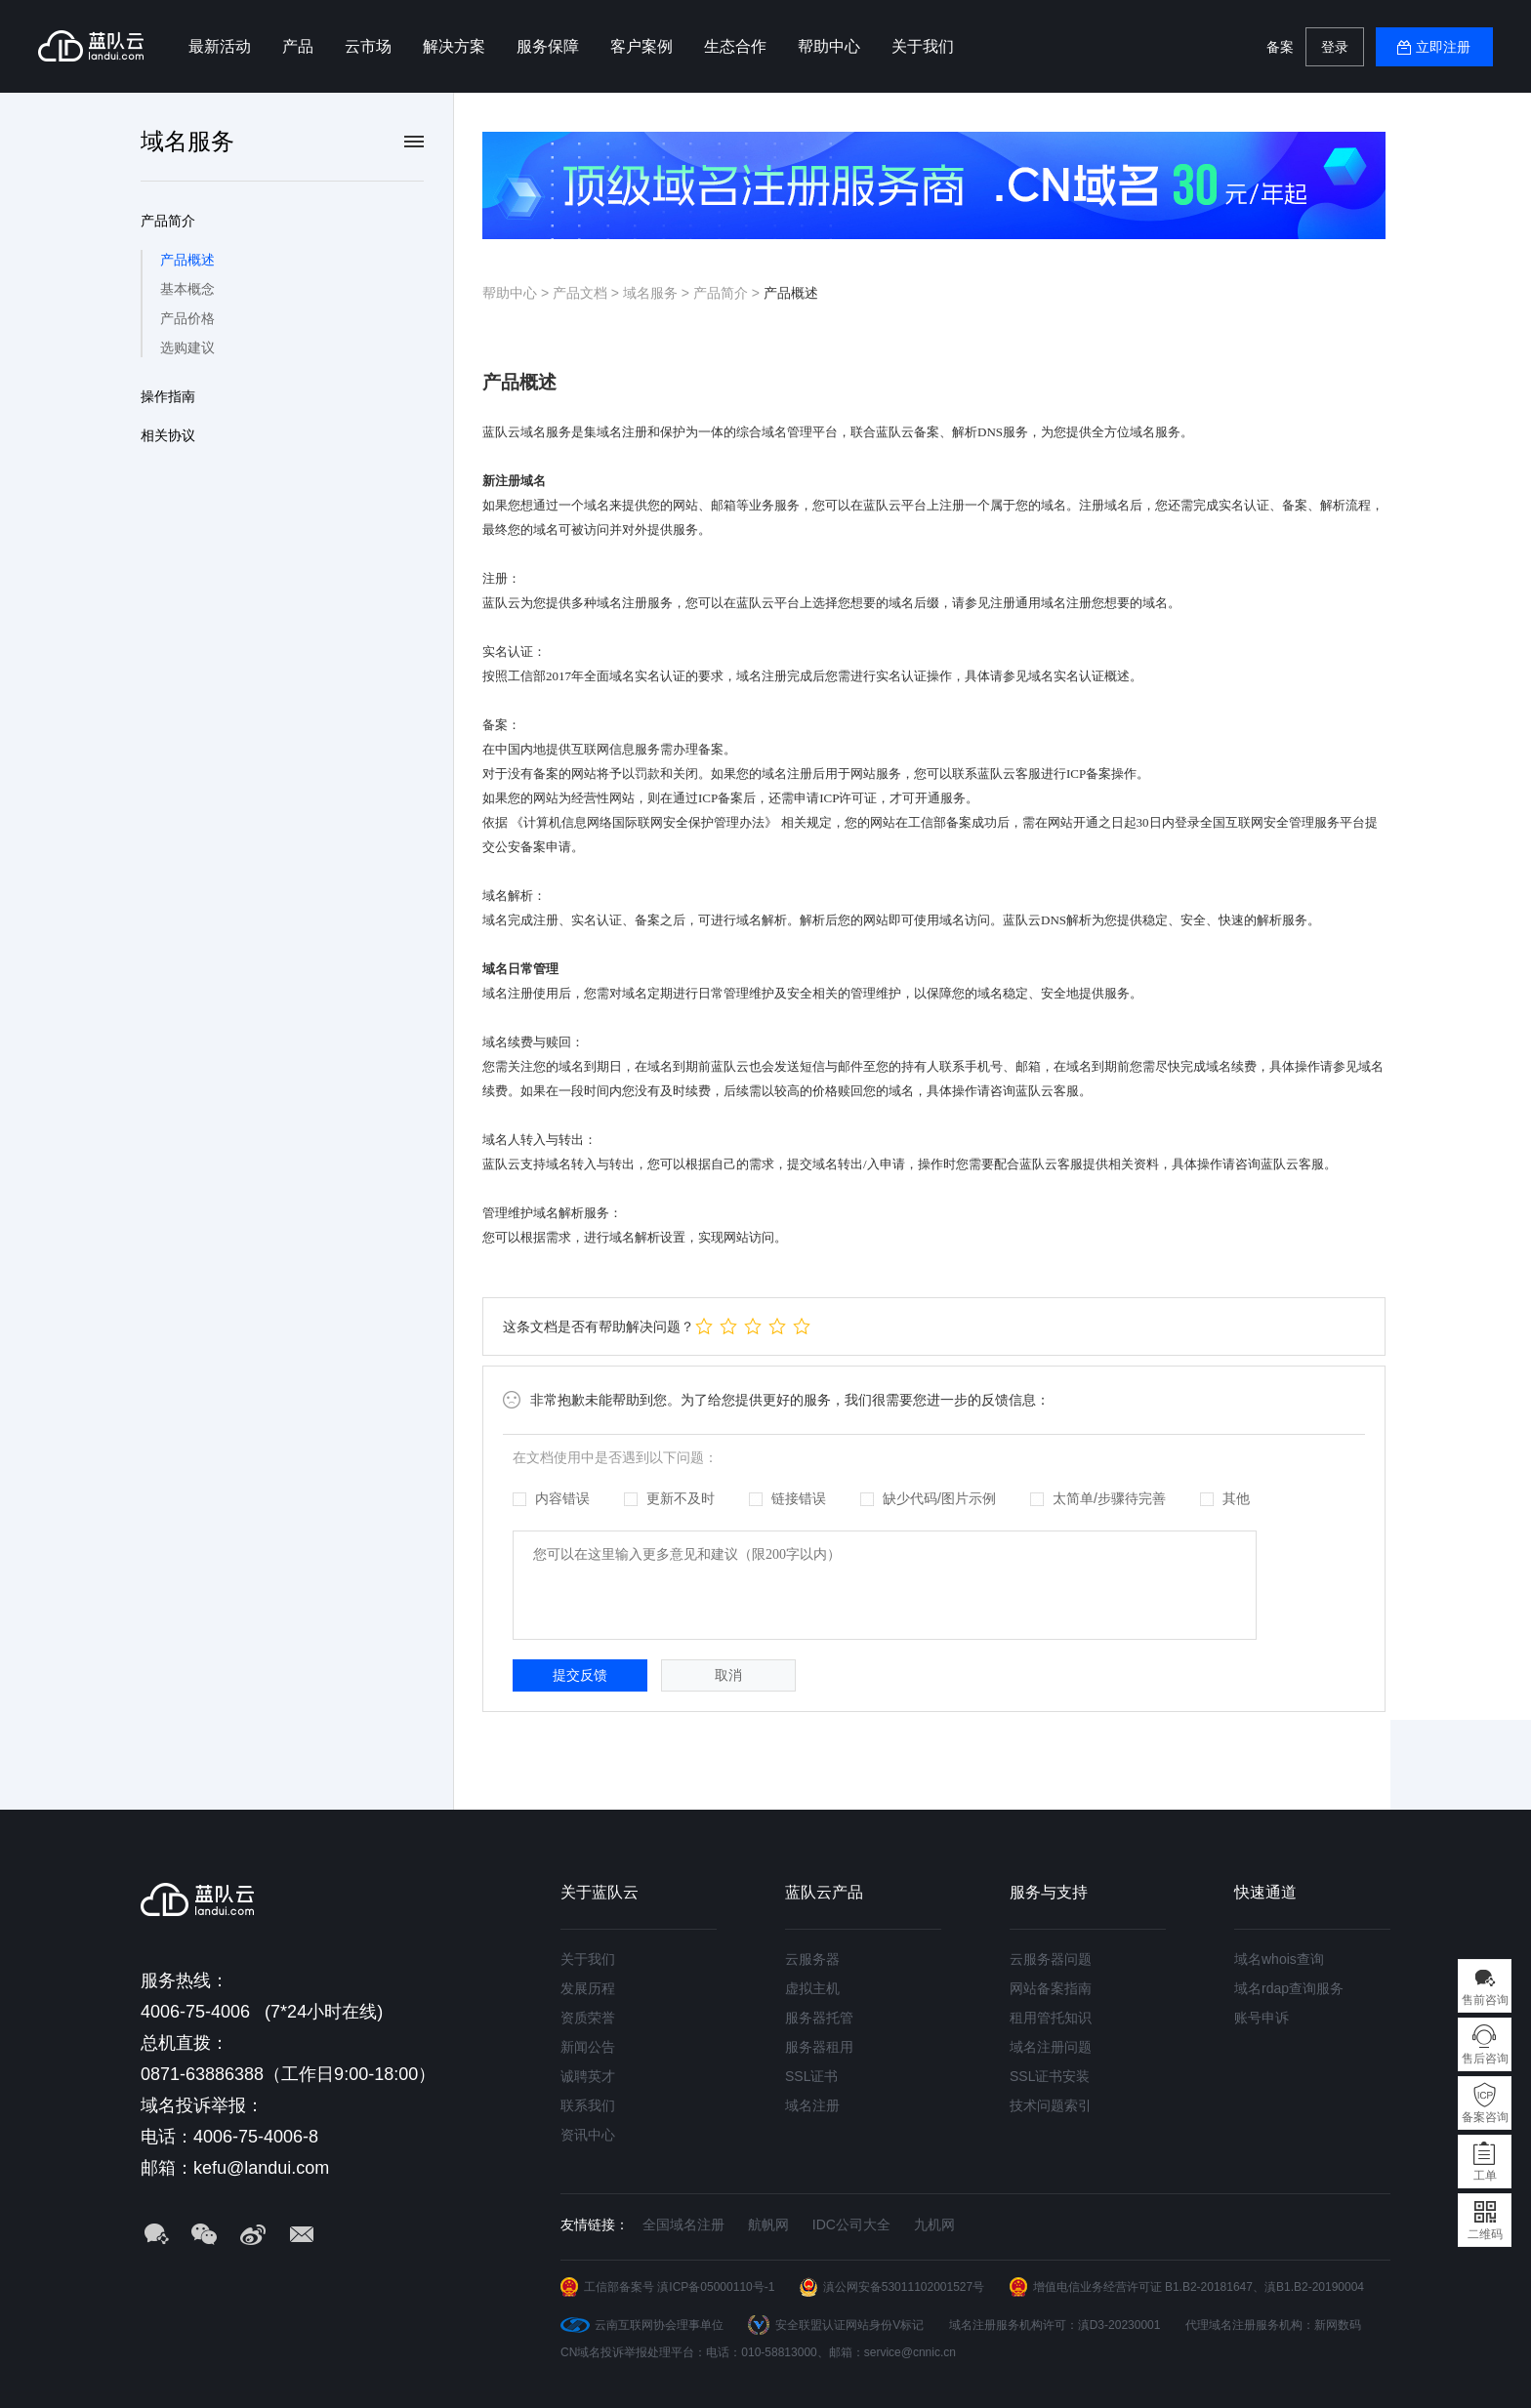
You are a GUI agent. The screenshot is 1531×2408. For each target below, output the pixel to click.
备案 (1280, 47)
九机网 (934, 2224)
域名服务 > (658, 293)
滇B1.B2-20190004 (1314, 2287)
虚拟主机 (812, 1988)
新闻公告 (587, 2047)
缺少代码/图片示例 (928, 1498)
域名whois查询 (1279, 1959)
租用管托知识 (1051, 2017)
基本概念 (187, 289)
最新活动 (219, 46)
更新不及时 (669, 1498)
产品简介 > (728, 293)
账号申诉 (1261, 2017)
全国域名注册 (683, 2224)
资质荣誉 (587, 2017)
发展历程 (587, 1988)
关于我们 (922, 46)
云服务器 (812, 1959)
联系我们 (587, 2105)
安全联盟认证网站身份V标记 (849, 2325)
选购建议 (187, 347)
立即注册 (1443, 47)
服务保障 (548, 46)
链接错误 (787, 1498)
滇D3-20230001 (1119, 2325)
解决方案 (454, 46)
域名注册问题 (1051, 2047)
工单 (1485, 2176)
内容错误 (551, 1498)
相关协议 (168, 435)
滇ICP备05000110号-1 (715, 2287)
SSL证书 (811, 2076)
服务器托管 (819, 2017)
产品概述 (187, 259)
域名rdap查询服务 (1289, 1988)
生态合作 (735, 46)
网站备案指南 (1051, 1988)
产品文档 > (588, 293)
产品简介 (168, 220)
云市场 (368, 46)
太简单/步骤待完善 (1098, 1498)
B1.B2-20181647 (1209, 2287)
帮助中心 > (517, 293)
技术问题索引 (1051, 2105)
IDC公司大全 (851, 2224)
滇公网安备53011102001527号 (903, 2287)
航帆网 (768, 2224)
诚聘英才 (587, 2076)
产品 (297, 46)
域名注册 (812, 2105)
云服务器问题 (1051, 1959)
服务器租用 (819, 2047)
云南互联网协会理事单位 (659, 2325)
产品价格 (187, 318)
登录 (1334, 47)
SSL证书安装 (1050, 2076)
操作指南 (168, 396)
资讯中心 (587, 2135)
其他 (1225, 1498)
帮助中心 (829, 46)
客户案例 (641, 46)
